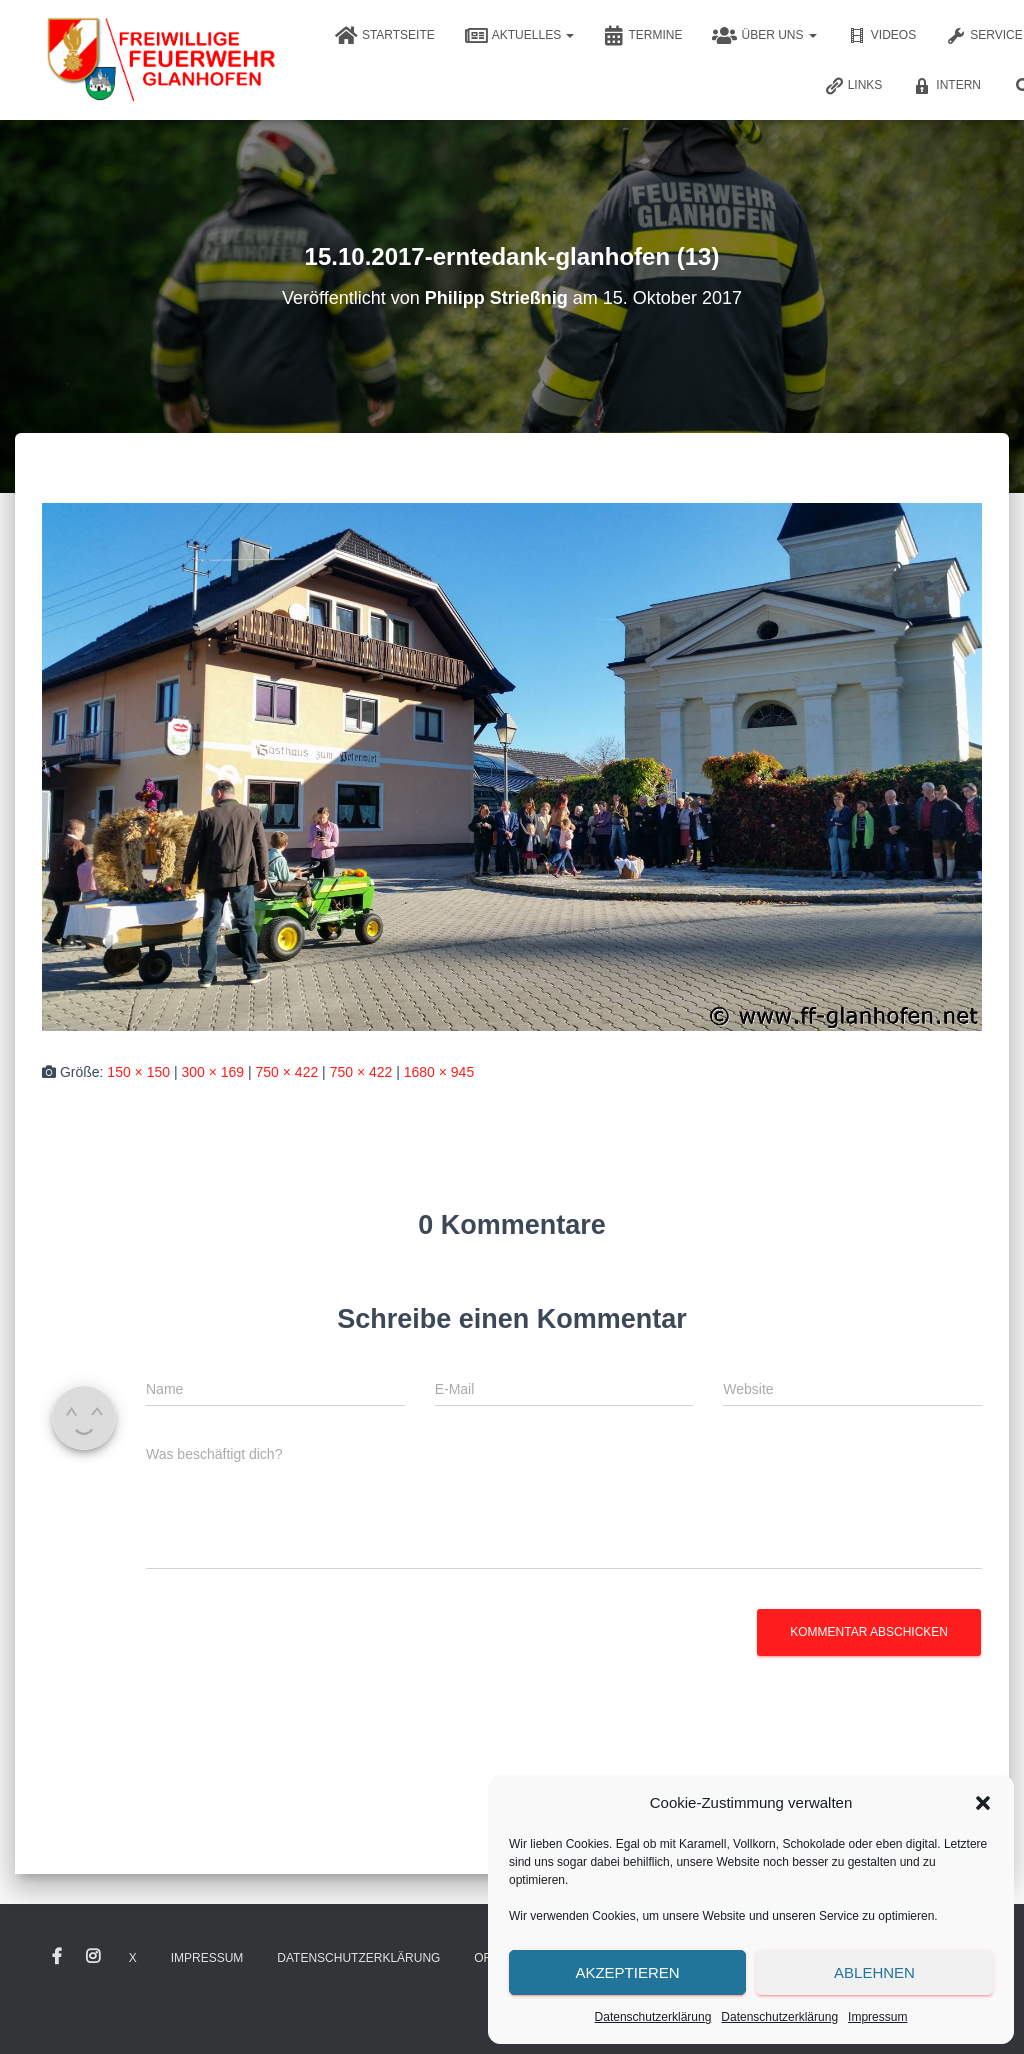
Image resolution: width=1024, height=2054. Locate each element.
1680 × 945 (439, 1072)
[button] (983, 1803)
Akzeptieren (627, 1972)
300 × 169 (212, 1072)
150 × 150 (138, 1072)
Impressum (877, 2017)
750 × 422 (287, 1072)
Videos (881, 36)
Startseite (385, 36)
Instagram (93, 1957)
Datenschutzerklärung (653, 2017)
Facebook (57, 1957)
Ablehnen (874, 1972)
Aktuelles (520, 36)
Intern (946, 86)
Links (853, 86)
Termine (643, 36)
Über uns (764, 36)
